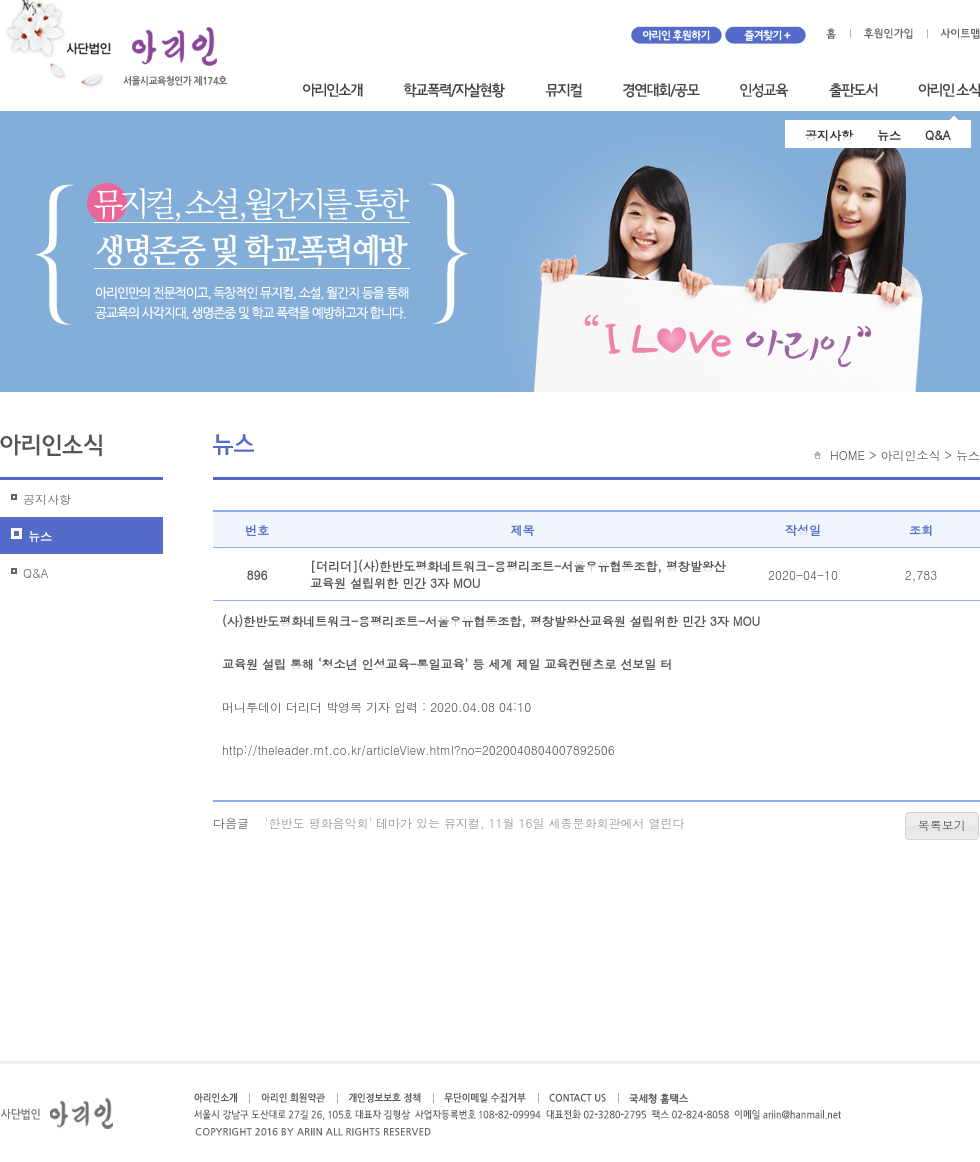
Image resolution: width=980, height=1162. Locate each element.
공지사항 (829, 134)
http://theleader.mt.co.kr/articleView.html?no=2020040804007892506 (418, 749)
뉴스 (889, 134)
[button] (942, 826)
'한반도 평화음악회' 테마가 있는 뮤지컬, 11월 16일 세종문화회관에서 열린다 (475, 822)
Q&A (938, 134)
